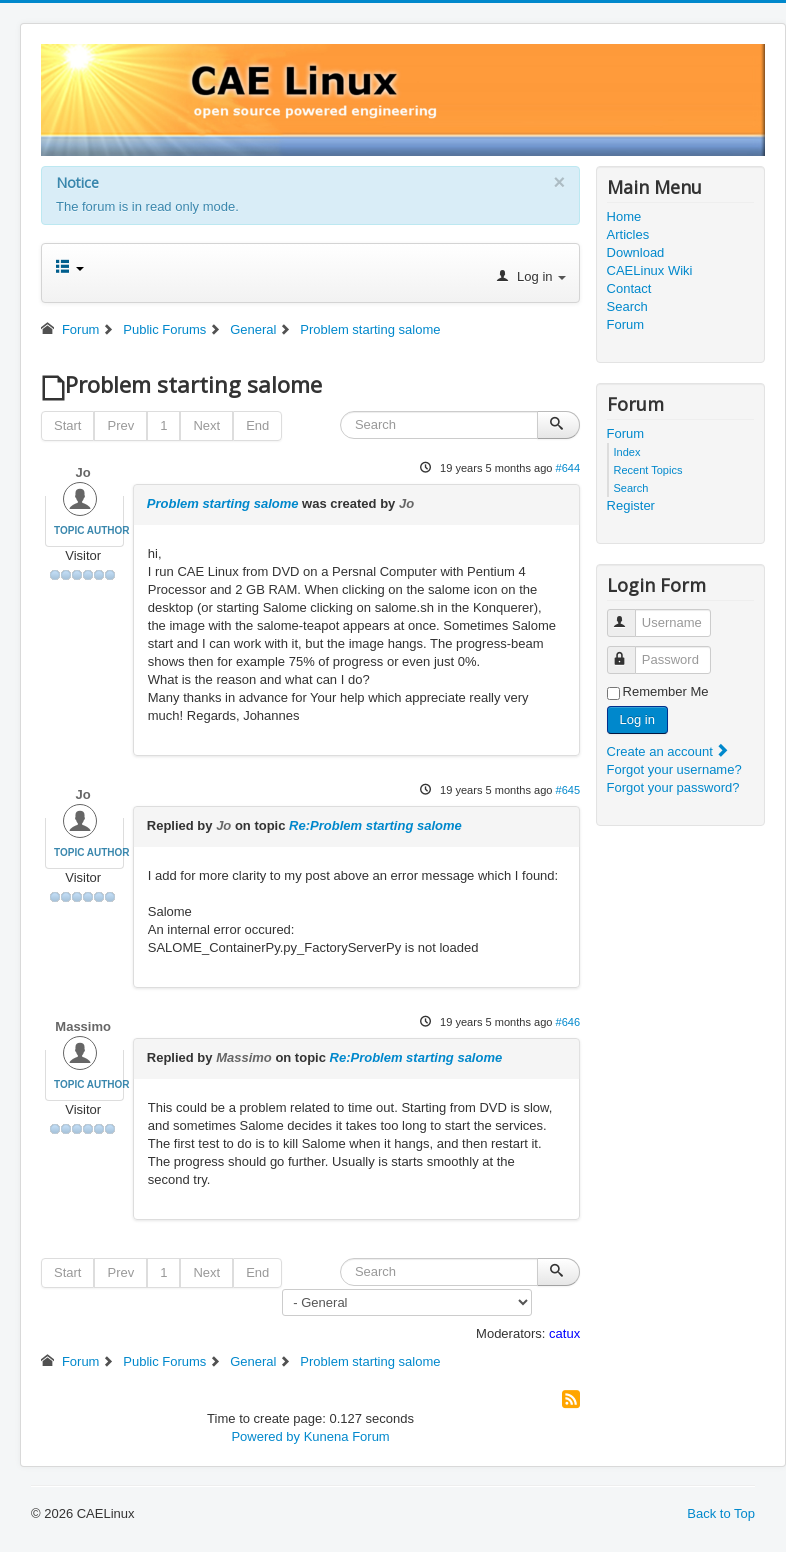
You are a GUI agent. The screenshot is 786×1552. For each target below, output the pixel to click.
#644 (568, 468)
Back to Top (721, 1513)
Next (206, 425)
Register (631, 505)
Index (627, 452)
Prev (120, 425)
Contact (629, 288)
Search (627, 306)
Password (630, 651)
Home (624, 216)
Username (630, 614)
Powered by (265, 1436)
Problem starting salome (223, 503)
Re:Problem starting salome (375, 825)
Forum (626, 324)
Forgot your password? (673, 787)
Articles (628, 234)
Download (636, 252)
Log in (637, 719)
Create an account (669, 751)
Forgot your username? (674, 769)
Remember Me (666, 691)
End (257, 425)
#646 (568, 1022)
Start (67, 425)
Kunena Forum (347, 1436)
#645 (568, 790)
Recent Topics (648, 470)
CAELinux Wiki (650, 270)
